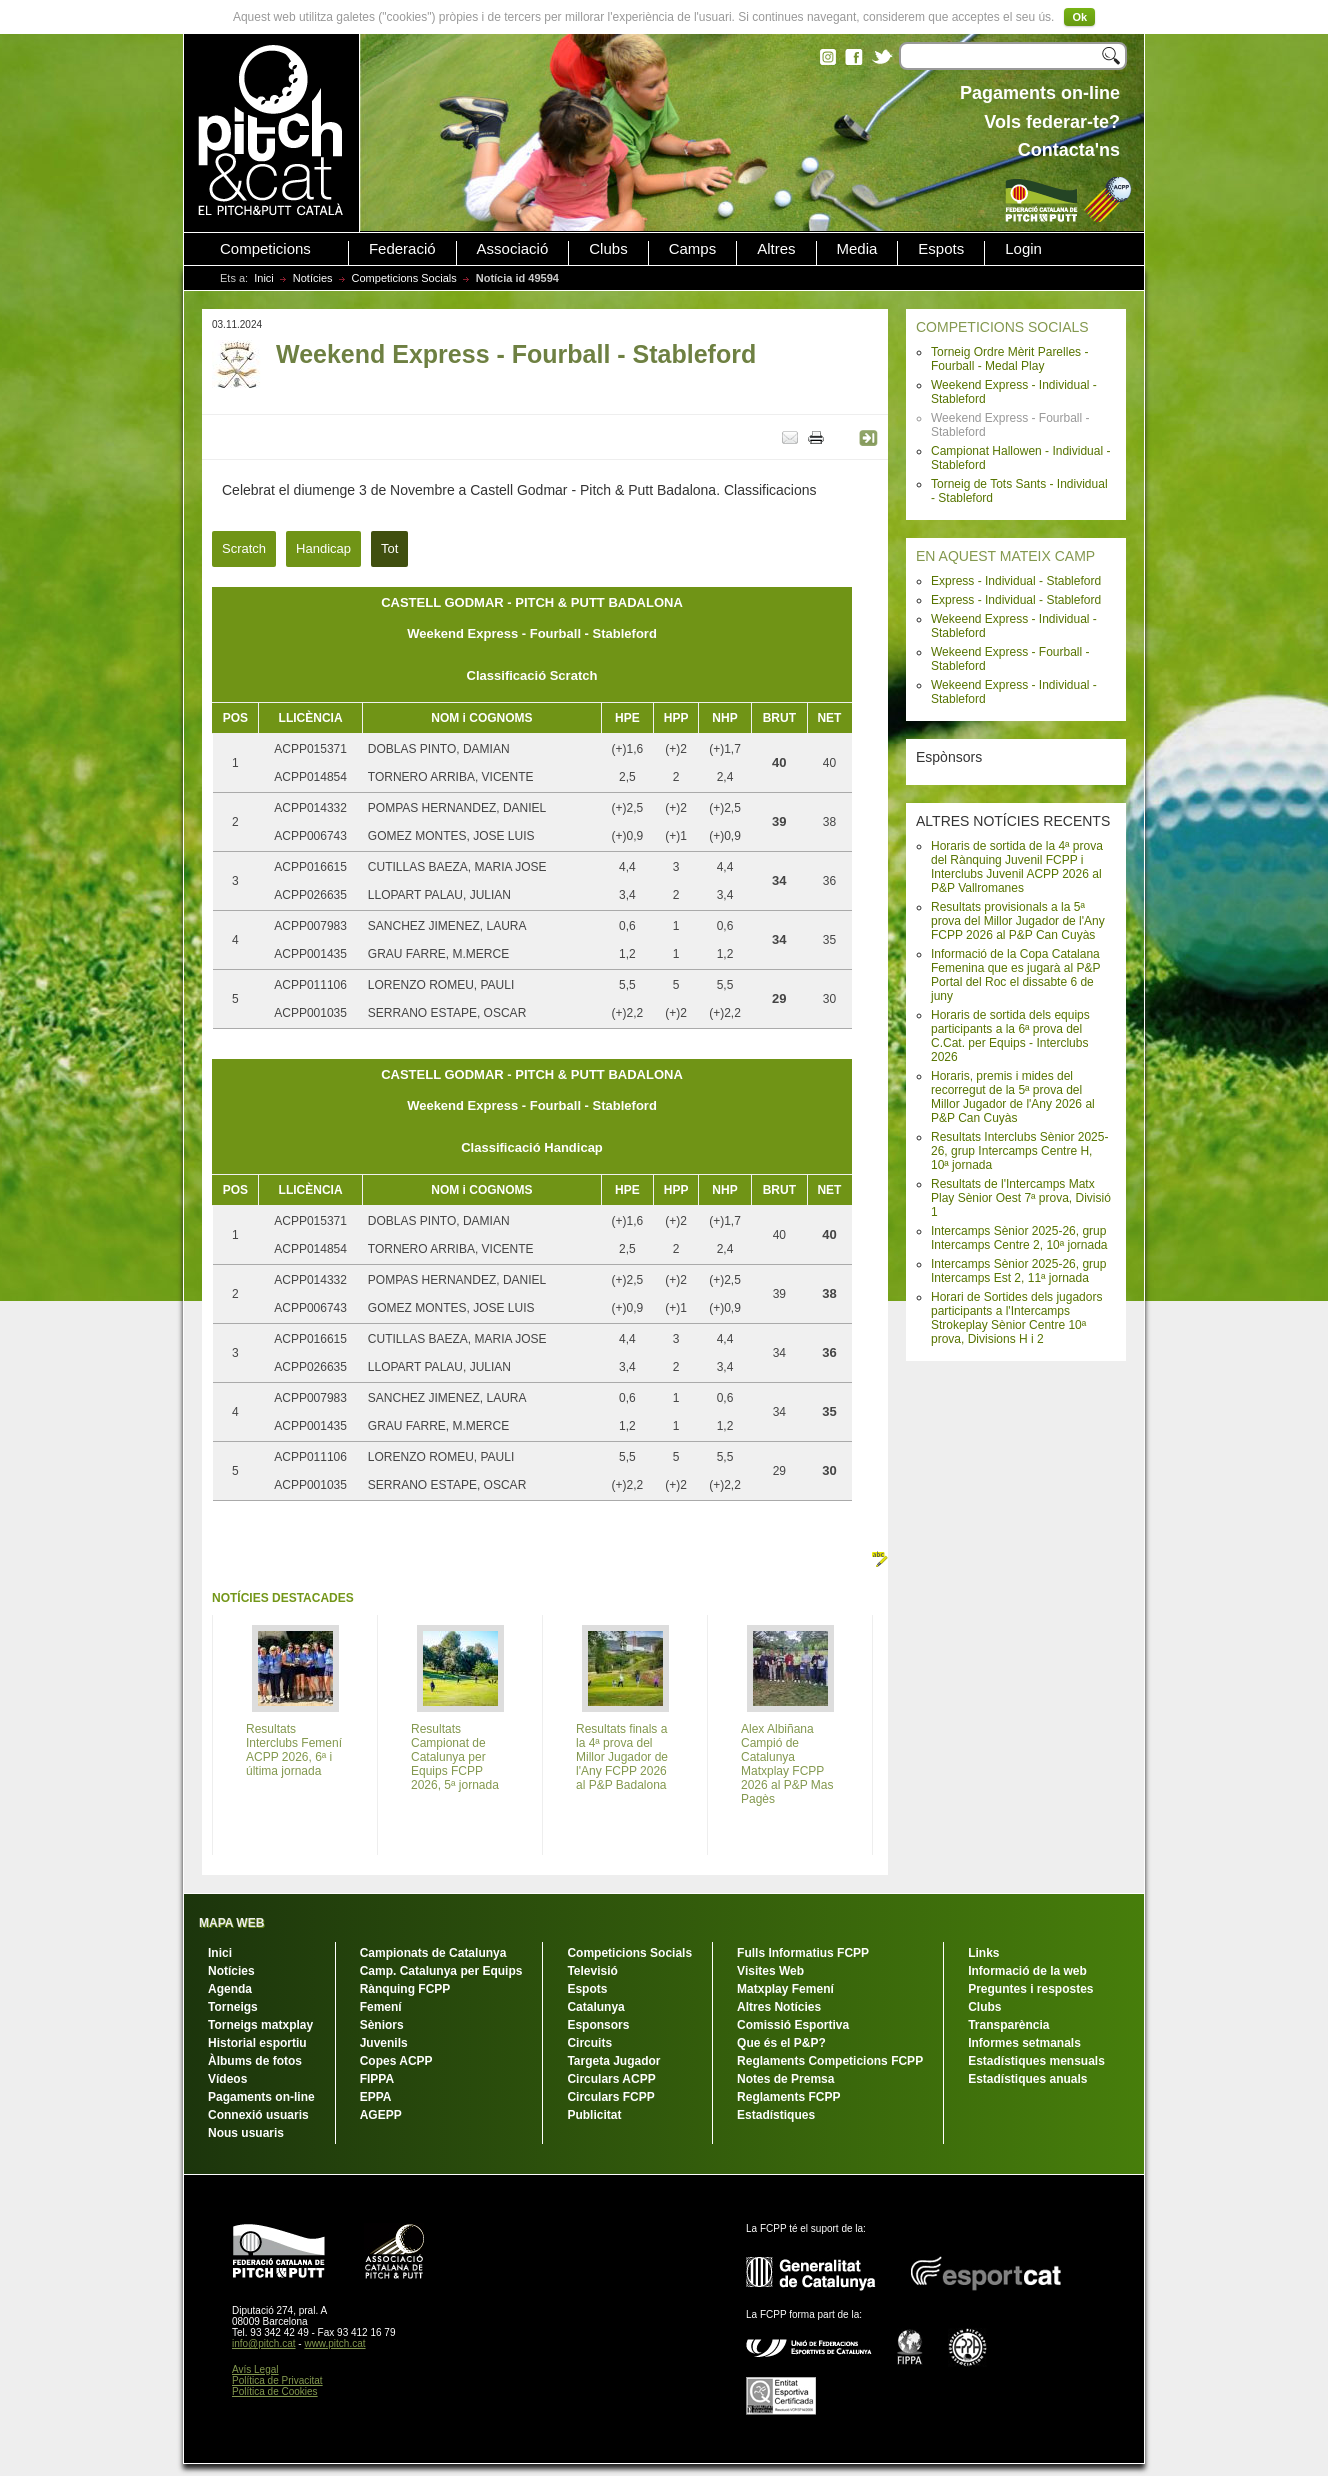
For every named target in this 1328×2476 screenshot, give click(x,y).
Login (1023, 249)
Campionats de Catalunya (433, 1953)
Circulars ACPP (611, 2079)
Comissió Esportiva (793, 2025)
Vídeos (227, 2079)
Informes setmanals (1024, 2043)
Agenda (230, 1989)
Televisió (592, 1971)
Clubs (608, 249)
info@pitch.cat (264, 2343)
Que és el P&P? (781, 2043)
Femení (381, 2007)
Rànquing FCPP (405, 1989)
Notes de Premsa (785, 2079)
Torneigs (233, 2007)
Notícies (313, 278)
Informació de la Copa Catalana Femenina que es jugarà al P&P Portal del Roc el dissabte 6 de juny (1015, 975)
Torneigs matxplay (260, 2025)
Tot (389, 548)
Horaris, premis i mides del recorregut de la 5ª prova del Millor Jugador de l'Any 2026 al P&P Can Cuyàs (1013, 1097)
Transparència (1008, 2025)
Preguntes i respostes (1030, 1989)
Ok (1079, 17)
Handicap (323, 548)
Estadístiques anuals (1027, 2079)
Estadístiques (776, 2115)
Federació (402, 249)
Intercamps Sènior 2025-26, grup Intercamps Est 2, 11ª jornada (1018, 1271)
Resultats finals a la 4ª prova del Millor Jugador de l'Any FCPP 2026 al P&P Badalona (622, 1757)
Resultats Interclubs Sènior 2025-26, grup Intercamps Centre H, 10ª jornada (1019, 1151)
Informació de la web (1027, 1971)
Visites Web (770, 1971)
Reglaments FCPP (788, 2097)
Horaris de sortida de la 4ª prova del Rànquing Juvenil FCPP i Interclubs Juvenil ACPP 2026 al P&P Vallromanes (1017, 867)
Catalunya (595, 2007)
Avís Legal (255, 2369)
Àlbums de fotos (255, 2061)
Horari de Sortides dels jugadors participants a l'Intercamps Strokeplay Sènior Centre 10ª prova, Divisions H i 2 (1016, 1318)
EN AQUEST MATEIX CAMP (1005, 556)
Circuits (589, 2043)
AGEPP (381, 2115)
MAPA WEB (231, 1923)
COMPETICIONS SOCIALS (1002, 327)
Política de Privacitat (277, 2380)
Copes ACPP (396, 2061)
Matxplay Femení (785, 1989)
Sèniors (382, 2025)
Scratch (244, 548)
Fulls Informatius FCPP (803, 1953)
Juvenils (384, 2043)
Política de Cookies (275, 2391)
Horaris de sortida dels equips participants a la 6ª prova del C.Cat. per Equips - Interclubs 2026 (1010, 1036)
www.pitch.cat (334, 2343)
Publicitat (594, 2115)
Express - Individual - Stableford (1016, 581)
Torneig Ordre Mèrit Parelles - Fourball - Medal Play (1009, 359)
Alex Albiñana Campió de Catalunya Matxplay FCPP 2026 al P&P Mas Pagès (787, 1764)
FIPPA (377, 2079)
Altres (776, 249)
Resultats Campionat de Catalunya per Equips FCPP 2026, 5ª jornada (455, 1757)
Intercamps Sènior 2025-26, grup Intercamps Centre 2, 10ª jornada (1019, 1238)
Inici (264, 278)
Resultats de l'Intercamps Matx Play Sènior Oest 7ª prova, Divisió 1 (1021, 1198)
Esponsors (598, 2025)
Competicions (265, 249)
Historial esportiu (257, 2043)
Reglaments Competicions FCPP (830, 2061)
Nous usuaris (246, 2133)
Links (983, 1953)
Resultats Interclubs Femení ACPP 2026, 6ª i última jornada (294, 1750)
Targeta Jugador (613, 2061)
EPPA (376, 2097)
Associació (513, 249)
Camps (693, 249)
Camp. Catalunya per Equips (441, 1971)
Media (857, 249)
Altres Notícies (779, 2007)
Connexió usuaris (258, 2115)
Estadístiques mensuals (1036, 2061)
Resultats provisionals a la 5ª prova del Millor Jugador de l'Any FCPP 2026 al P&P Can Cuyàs (1018, 921)
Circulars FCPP (610, 2097)
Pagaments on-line (261, 2097)
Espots (941, 249)
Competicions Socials (404, 278)
